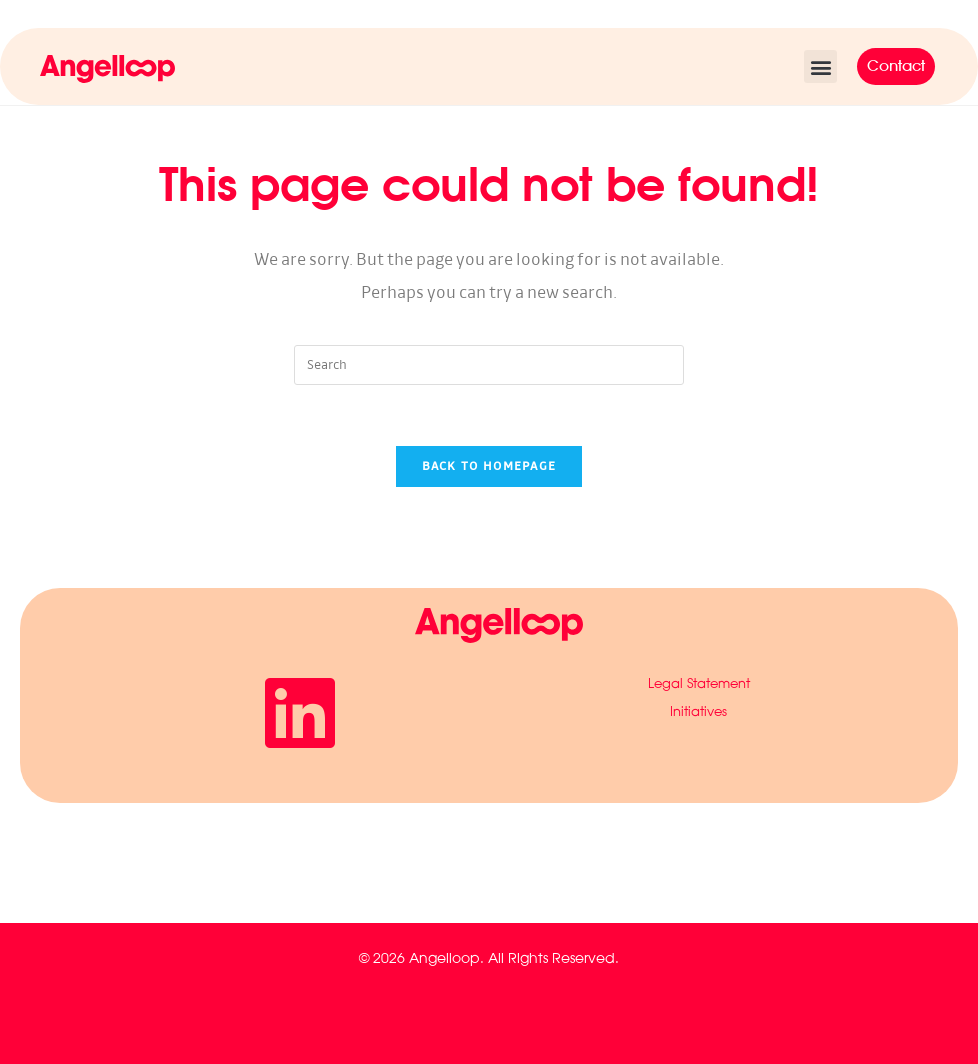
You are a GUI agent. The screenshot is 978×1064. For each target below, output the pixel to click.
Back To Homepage (489, 466)
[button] (820, 66)
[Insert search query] (489, 365)
